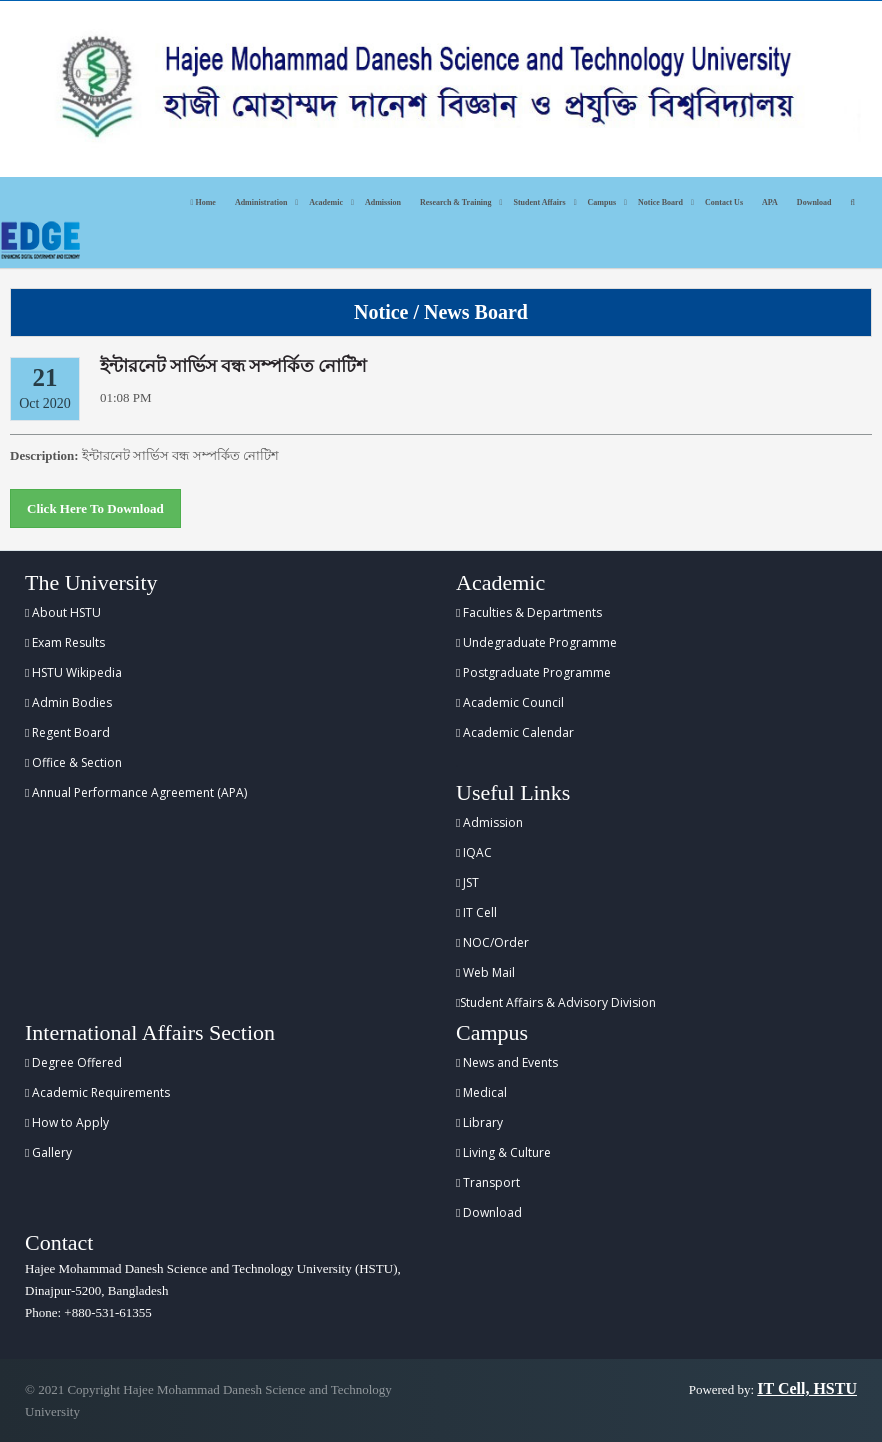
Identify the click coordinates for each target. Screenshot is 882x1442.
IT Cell (476, 912)
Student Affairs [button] (539, 202)
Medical (481, 1092)
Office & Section (73, 762)
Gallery (48, 1152)
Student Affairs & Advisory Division (556, 1002)
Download (814, 202)
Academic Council (510, 702)
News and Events (507, 1062)
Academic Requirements (97, 1092)
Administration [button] (261, 202)
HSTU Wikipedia (73, 672)
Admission (383, 202)
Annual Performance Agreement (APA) (136, 792)
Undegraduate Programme (536, 642)
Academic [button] (326, 202)
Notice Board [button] (660, 202)
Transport (488, 1182)
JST (467, 882)
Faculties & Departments (529, 612)
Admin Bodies (68, 702)
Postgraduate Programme (533, 672)
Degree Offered (73, 1062)
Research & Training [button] (456, 202)
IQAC (474, 852)
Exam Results (65, 642)
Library (479, 1122)
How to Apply (67, 1122)
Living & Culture (503, 1152)
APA (770, 202)
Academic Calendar (515, 732)
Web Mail (485, 972)
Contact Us (724, 202)
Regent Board (67, 732)
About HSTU (63, 612)
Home (203, 202)
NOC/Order (492, 942)
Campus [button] (602, 202)
